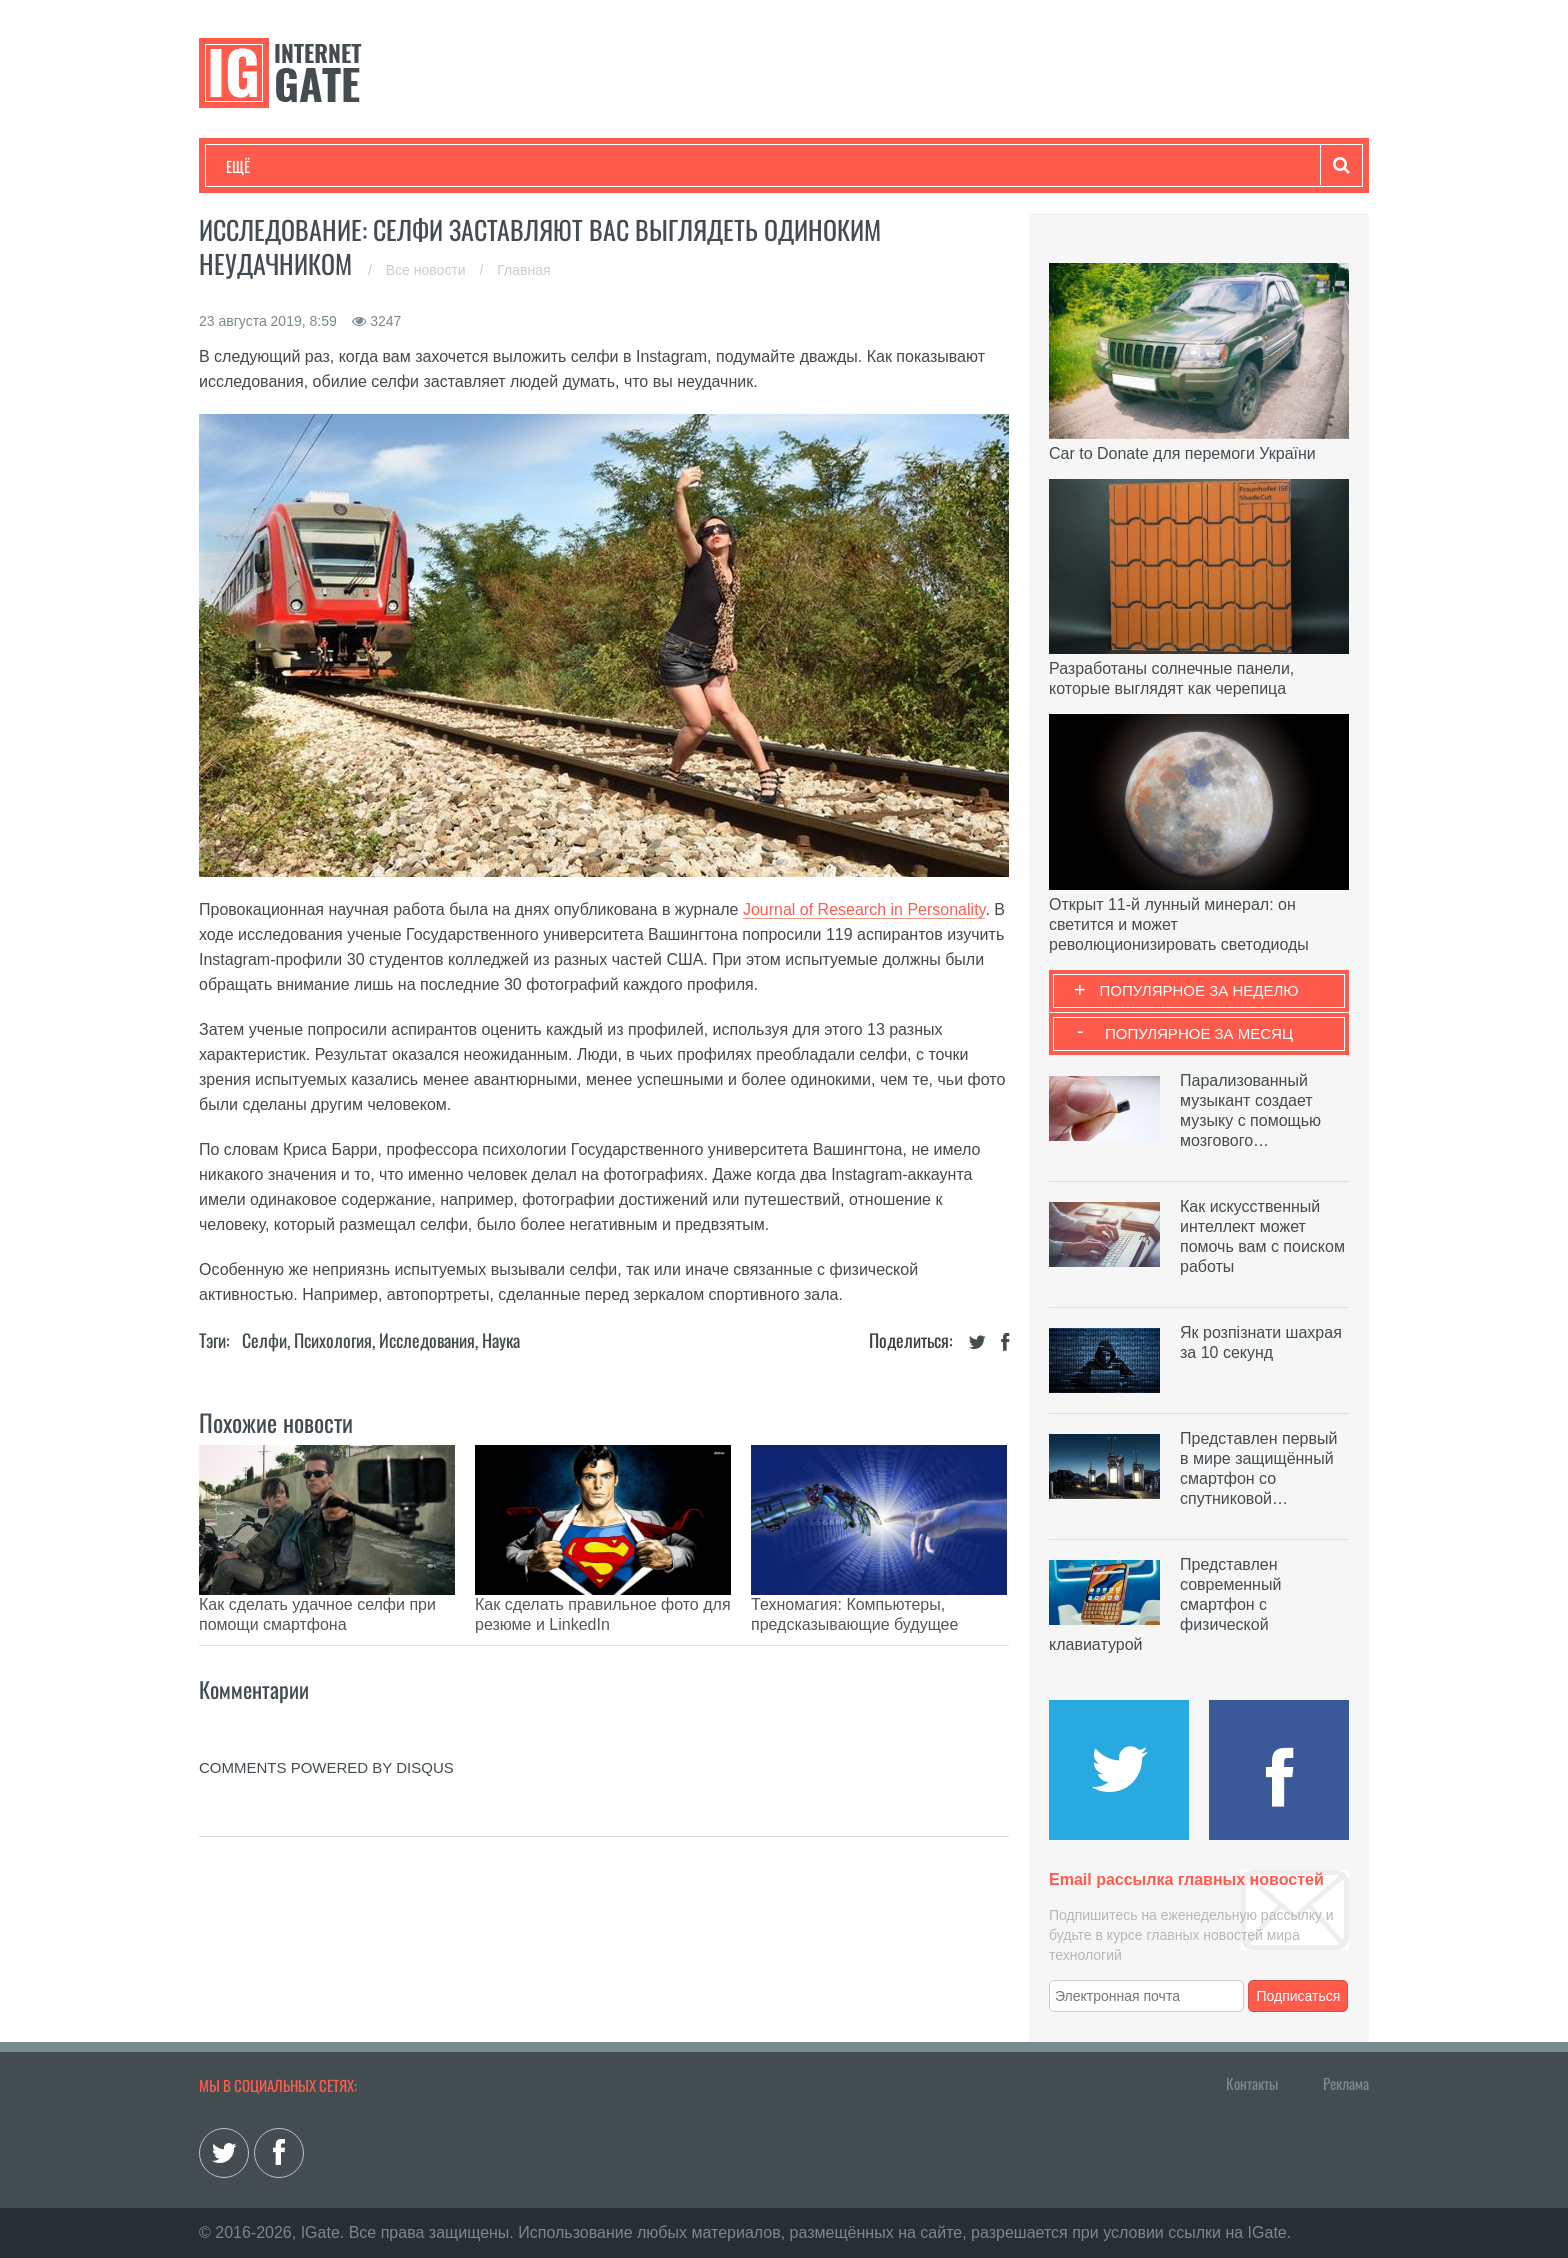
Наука (553, 166)
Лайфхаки (644, 166)
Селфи (264, 1340)
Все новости (428, 270)
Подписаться (1299, 1996)
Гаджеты (831, 166)
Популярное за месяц (1199, 1033)
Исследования (427, 1340)
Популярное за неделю (1199, 990)
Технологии (263, 166)
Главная (523, 270)
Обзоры (740, 166)
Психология (333, 1340)
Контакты (1252, 2083)
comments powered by (326, 1737)
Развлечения (370, 166)
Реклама (1346, 2083)
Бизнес (473, 166)
